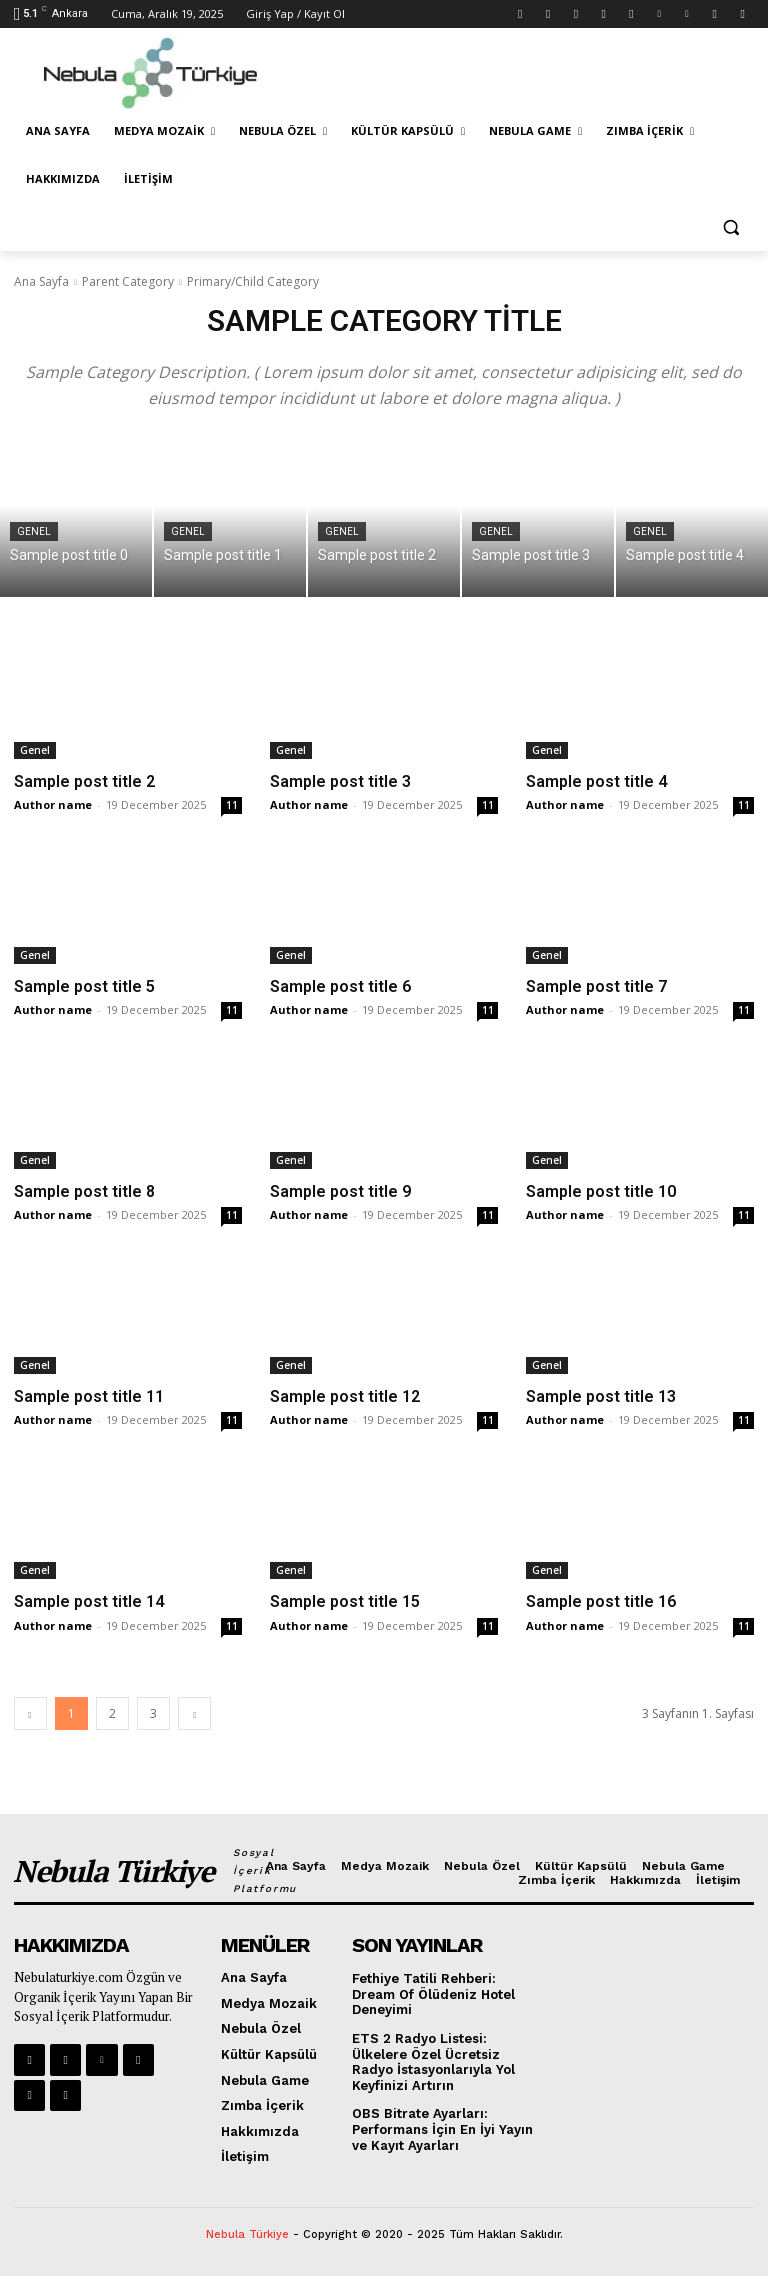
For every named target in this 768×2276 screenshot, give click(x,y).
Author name (53, 804)
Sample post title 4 (596, 781)
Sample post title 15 (345, 1601)
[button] (730, 227)
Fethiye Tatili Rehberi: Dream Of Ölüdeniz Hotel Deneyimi (433, 1994)
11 (232, 805)
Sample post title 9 (340, 1191)
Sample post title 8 (84, 1191)
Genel (34, 531)
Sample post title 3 (340, 781)
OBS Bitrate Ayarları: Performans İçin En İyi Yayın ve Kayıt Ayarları (442, 2129)
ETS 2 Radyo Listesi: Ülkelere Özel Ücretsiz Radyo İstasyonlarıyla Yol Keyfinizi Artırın (433, 2062)
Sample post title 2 (84, 781)
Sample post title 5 (84, 986)
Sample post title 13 (601, 1396)
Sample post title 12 (345, 1396)
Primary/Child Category (253, 281)
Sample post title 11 (89, 1396)
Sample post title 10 (601, 1191)
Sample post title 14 (89, 1601)
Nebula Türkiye (247, 2234)
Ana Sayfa (41, 281)
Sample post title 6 (340, 986)
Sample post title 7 (596, 986)
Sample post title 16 (601, 1601)
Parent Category (128, 281)
